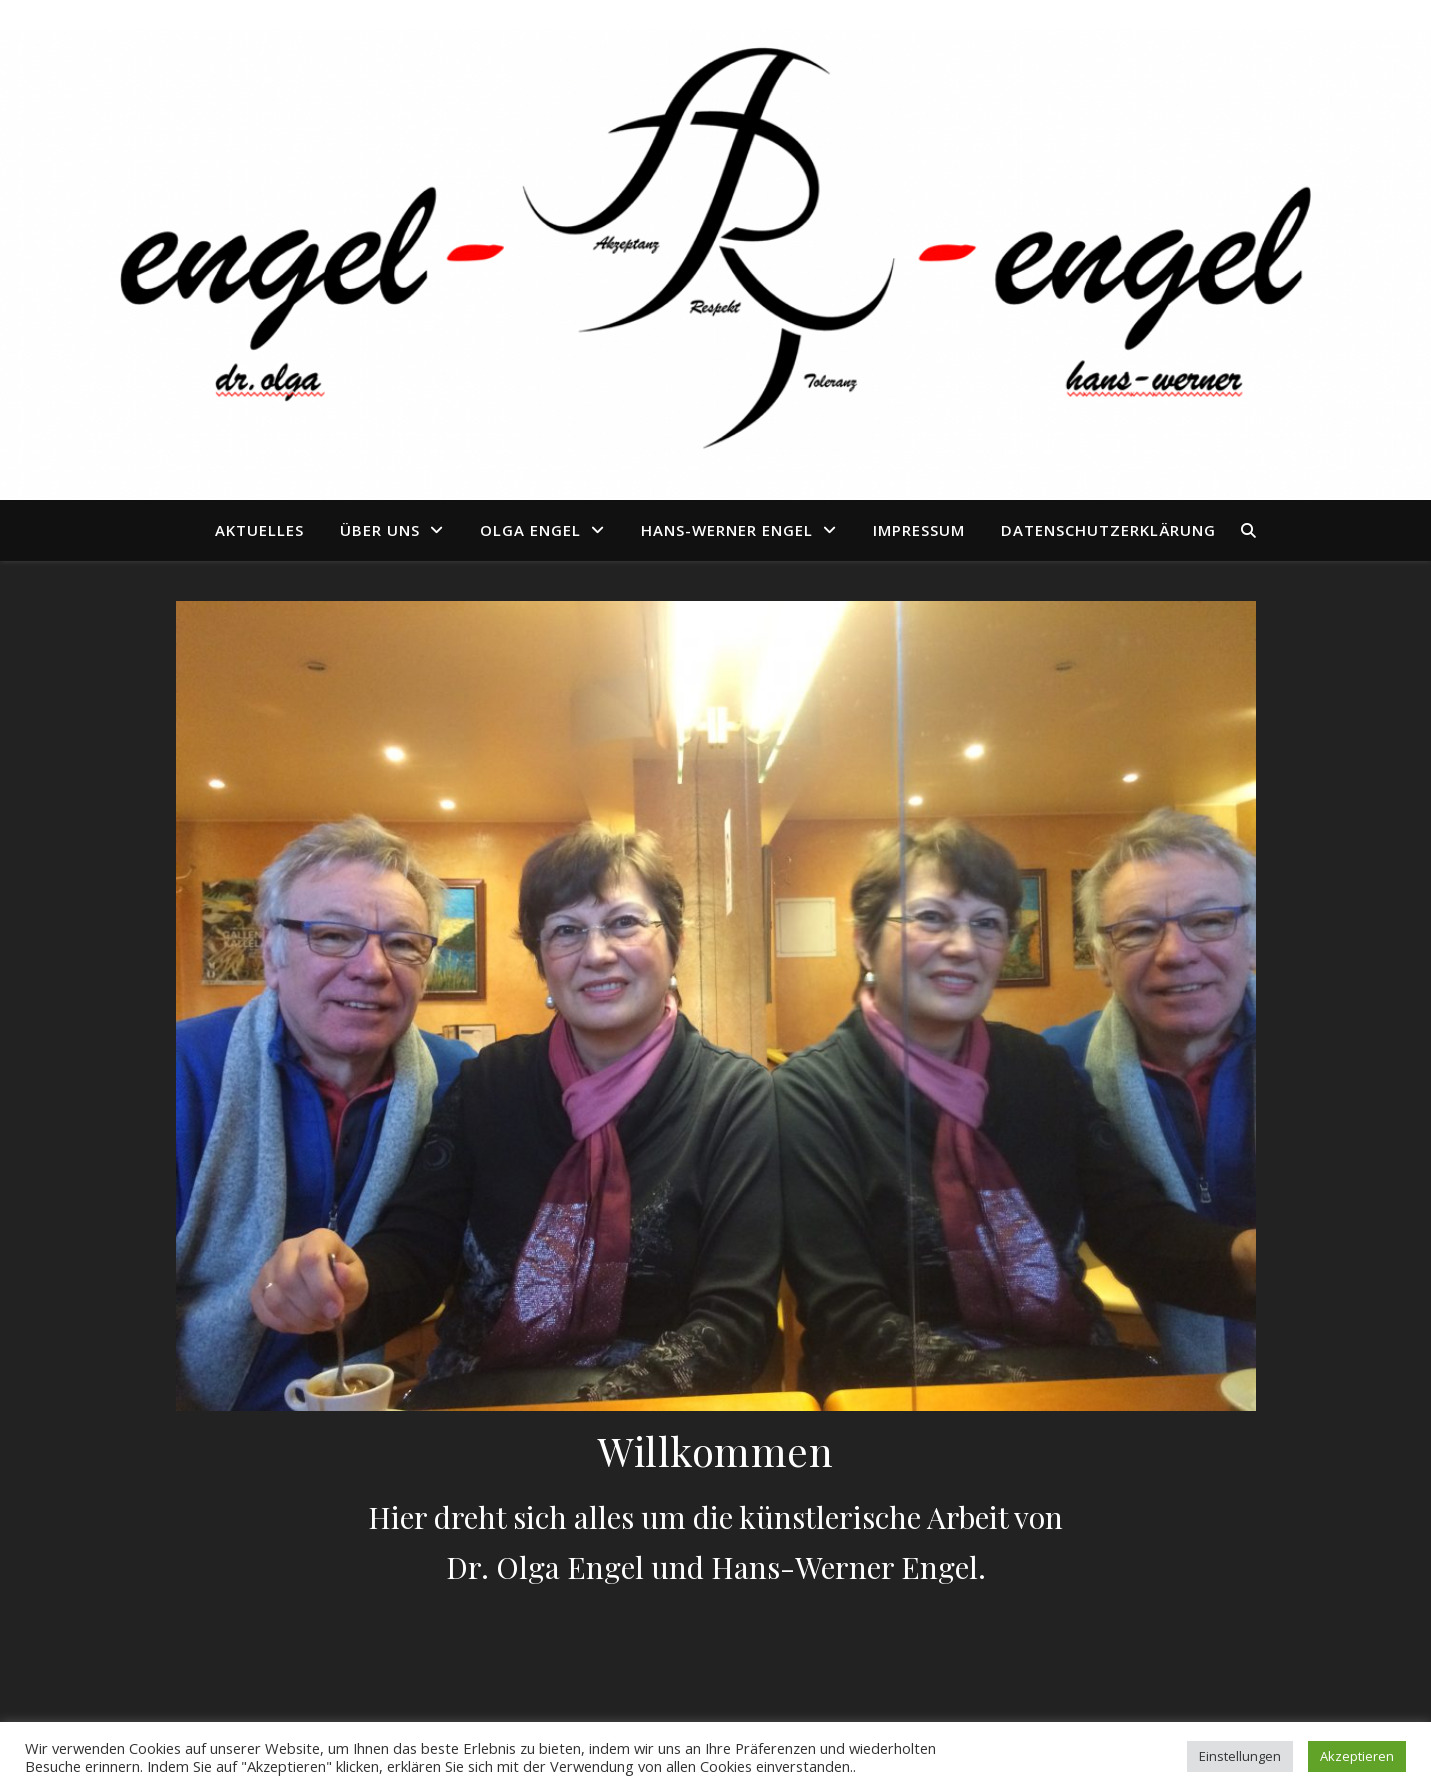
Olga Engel (530, 530)
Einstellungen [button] (1240, 1756)
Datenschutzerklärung (1108, 530)
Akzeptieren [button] (1357, 1756)
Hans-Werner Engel (727, 530)
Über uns (380, 530)
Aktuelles (259, 530)
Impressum (919, 530)
